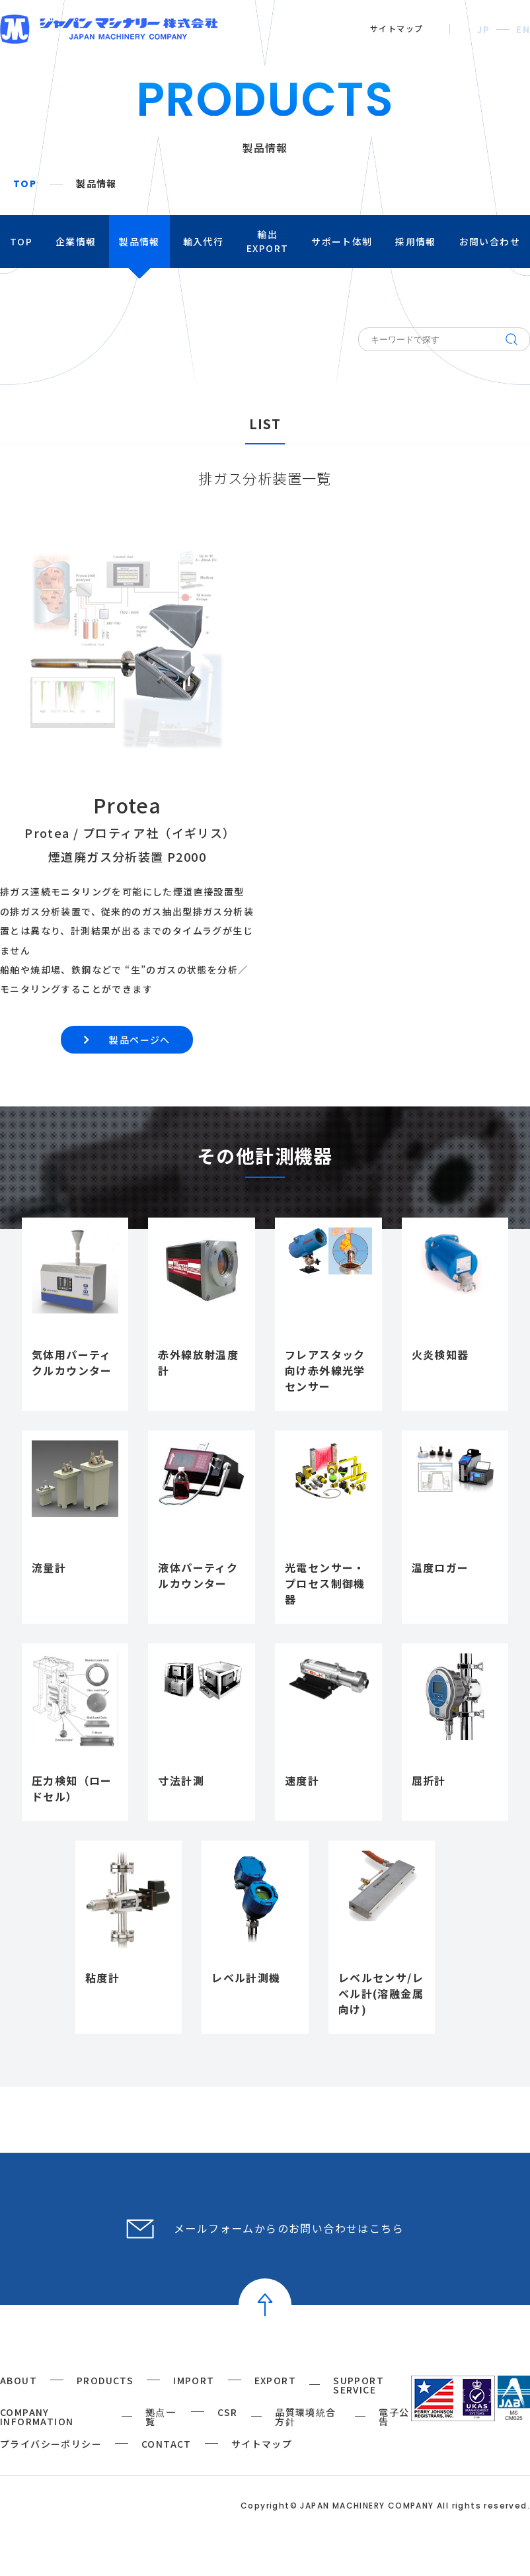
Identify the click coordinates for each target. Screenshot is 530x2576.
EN (523, 29)
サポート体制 (341, 241)
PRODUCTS (105, 2380)
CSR (227, 2412)
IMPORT (193, 2380)
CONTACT (166, 2443)
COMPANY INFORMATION (36, 2416)
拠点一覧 (160, 2416)
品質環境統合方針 (305, 2416)
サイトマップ (396, 28)
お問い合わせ (489, 241)
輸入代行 (203, 241)
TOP (24, 183)
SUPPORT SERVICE (358, 2385)
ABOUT (18, 2380)
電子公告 (394, 2416)
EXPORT (275, 2380)
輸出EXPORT (267, 241)
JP (483, 29)
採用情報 (415, 241)
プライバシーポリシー (51, 2443)
